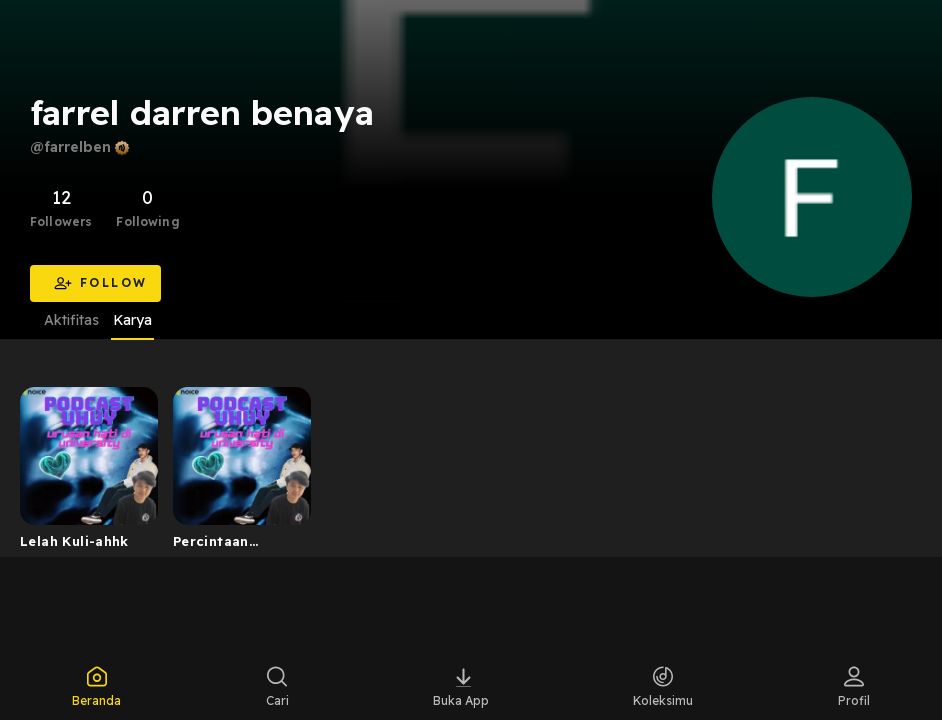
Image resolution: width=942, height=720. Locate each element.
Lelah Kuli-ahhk (74, 541)
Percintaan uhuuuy (211, 545)
